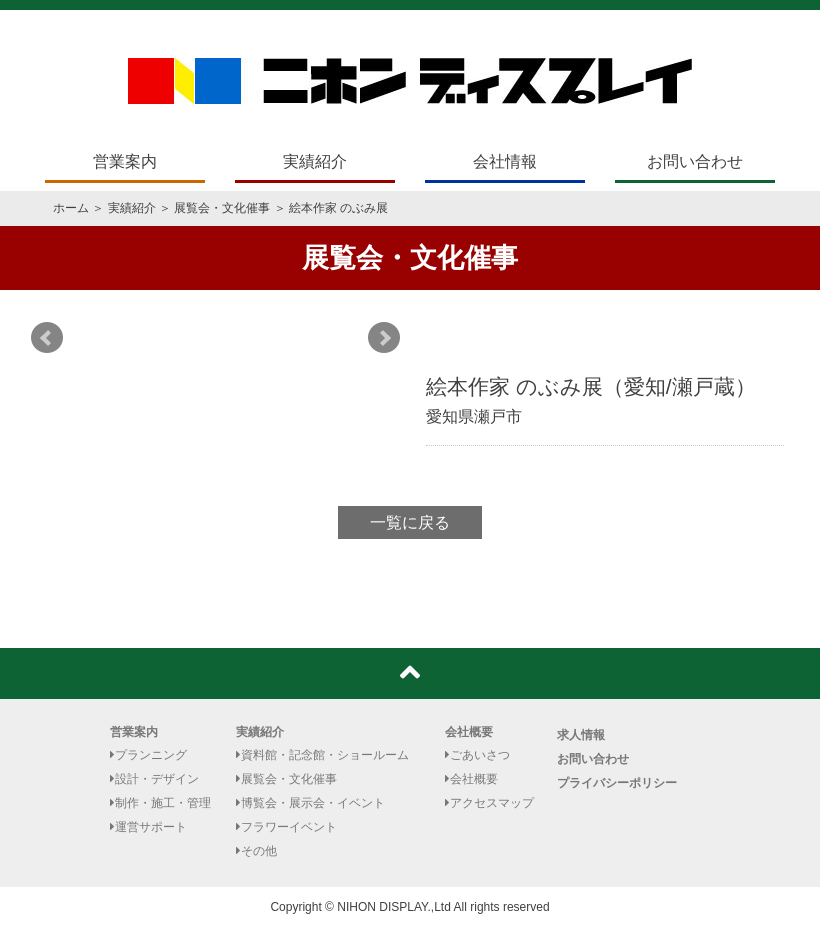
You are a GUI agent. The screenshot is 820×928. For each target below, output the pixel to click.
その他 (256, 851)
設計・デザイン (154, 779)
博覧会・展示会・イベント (310, 803)
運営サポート (148, 827)
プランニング (148, 755)
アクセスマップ (489, 803)
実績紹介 (315, 161)
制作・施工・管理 (160, 803)
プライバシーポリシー (617, 783)
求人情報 (581, 735)
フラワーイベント (286, 827)
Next (384, 338)
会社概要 (469, 732)
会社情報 (505, 161)
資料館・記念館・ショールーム (322, 755)
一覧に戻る (410, 522)
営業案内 (125, 161)
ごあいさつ (477, 755)
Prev (47, 338)
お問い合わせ (695, 161)
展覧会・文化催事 (222, 208)
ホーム (71, 208)
